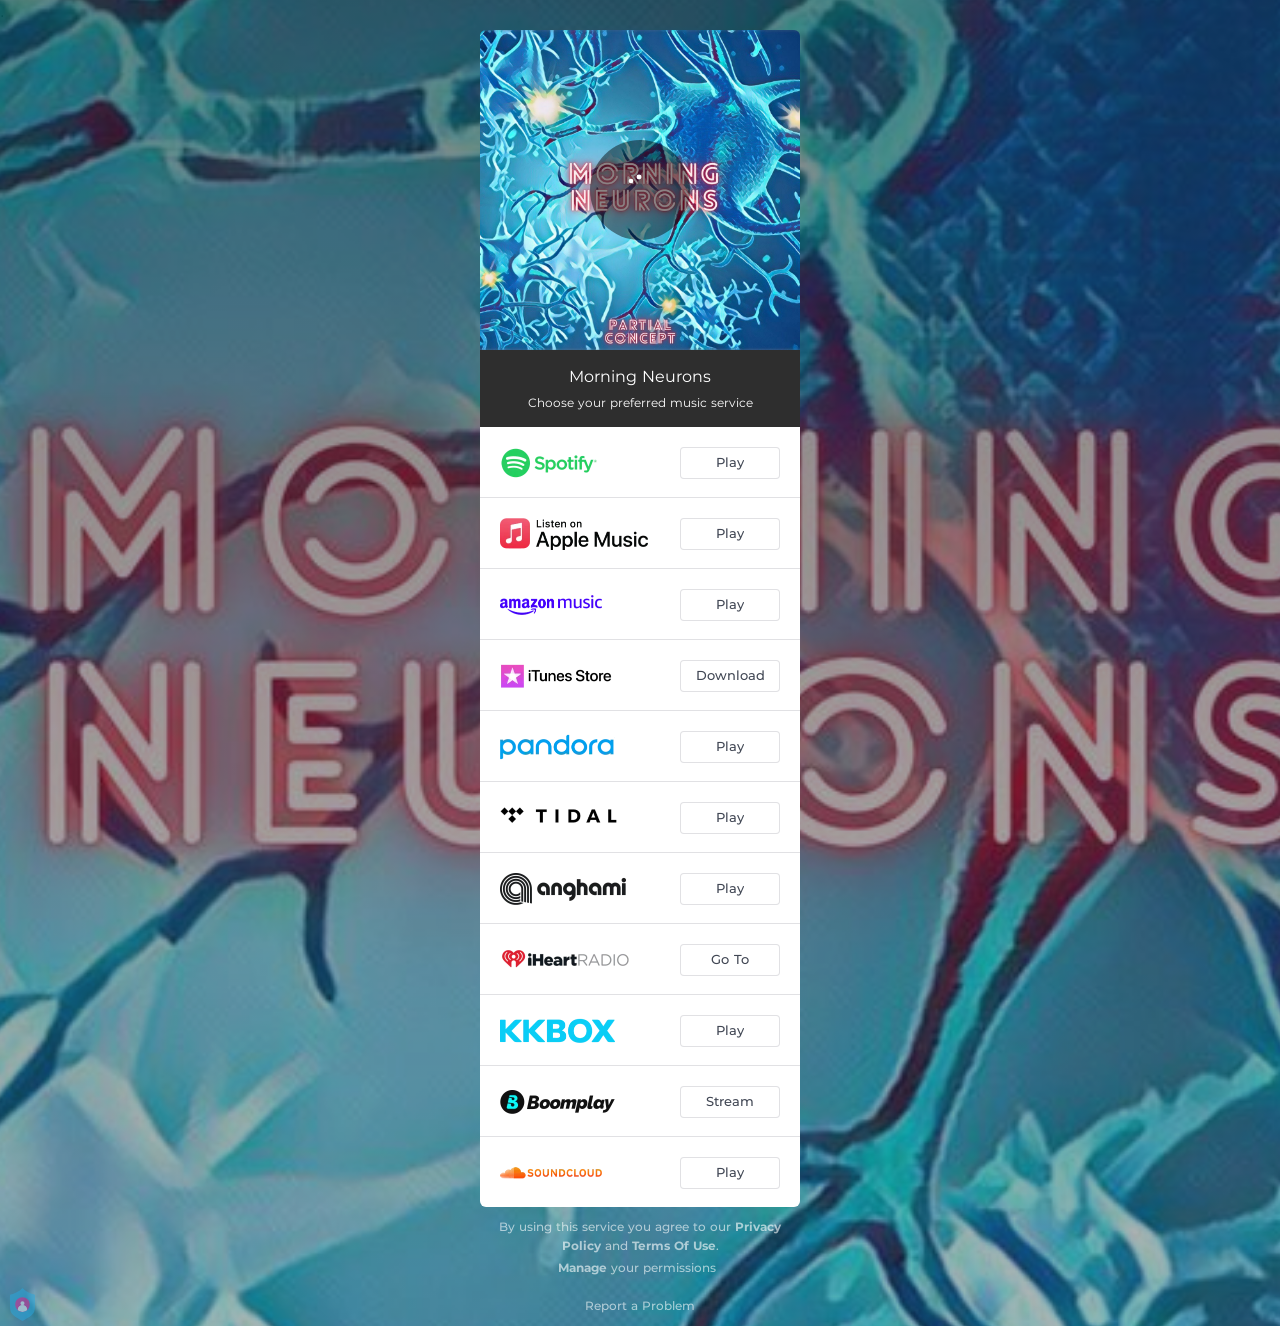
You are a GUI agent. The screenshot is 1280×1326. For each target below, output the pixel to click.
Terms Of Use (674, 1245)
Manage (582, 1267)
